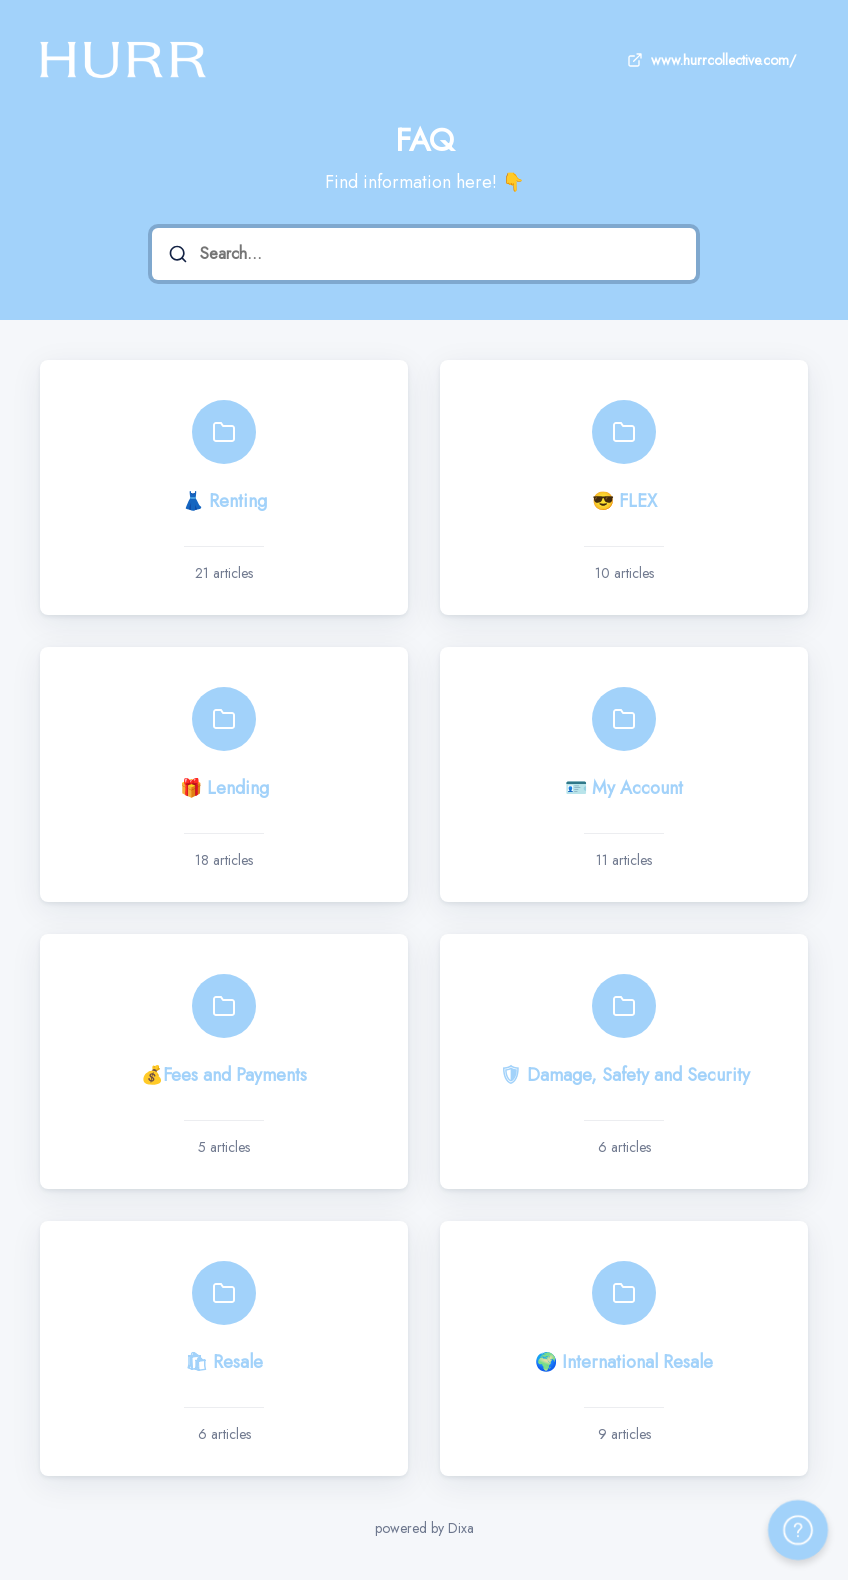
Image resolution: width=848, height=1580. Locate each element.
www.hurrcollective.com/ (709, 60)
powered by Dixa (424, 1528)
